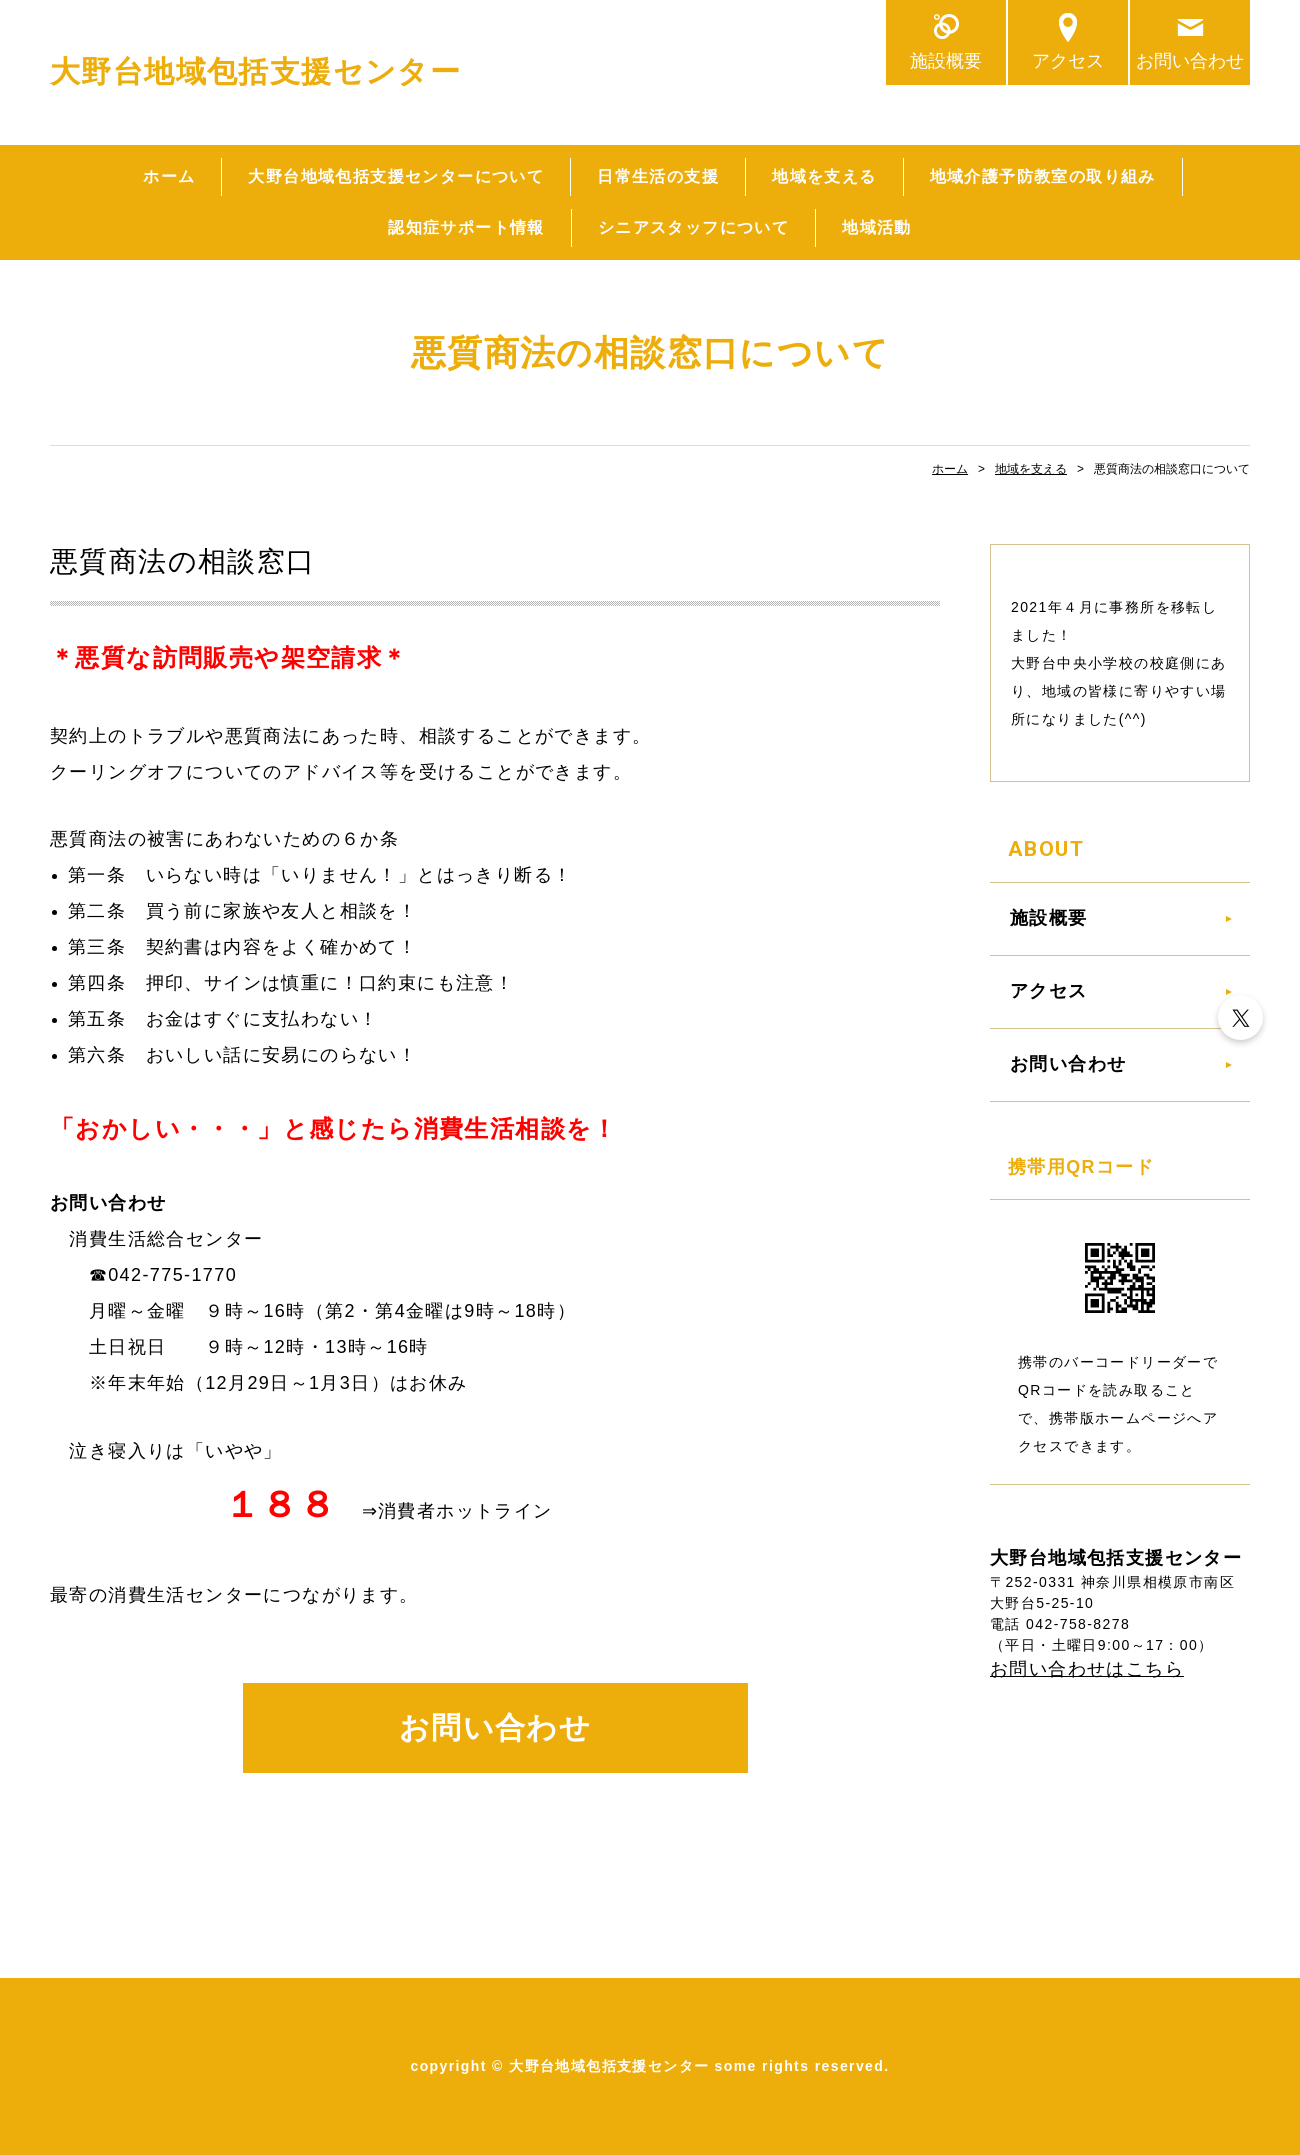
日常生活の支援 (658, 176)
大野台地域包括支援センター (255, 71)
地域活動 (877, 227)
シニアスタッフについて (693, 227)
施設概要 (946, 60)
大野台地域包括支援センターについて (396, 176)
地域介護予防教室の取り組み (1043, 176)
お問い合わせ (1190, 60)
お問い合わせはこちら (1087, 1669)
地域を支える (824, 176)
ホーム (169, 176)
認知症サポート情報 (466, 227)
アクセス (1068, 60)
